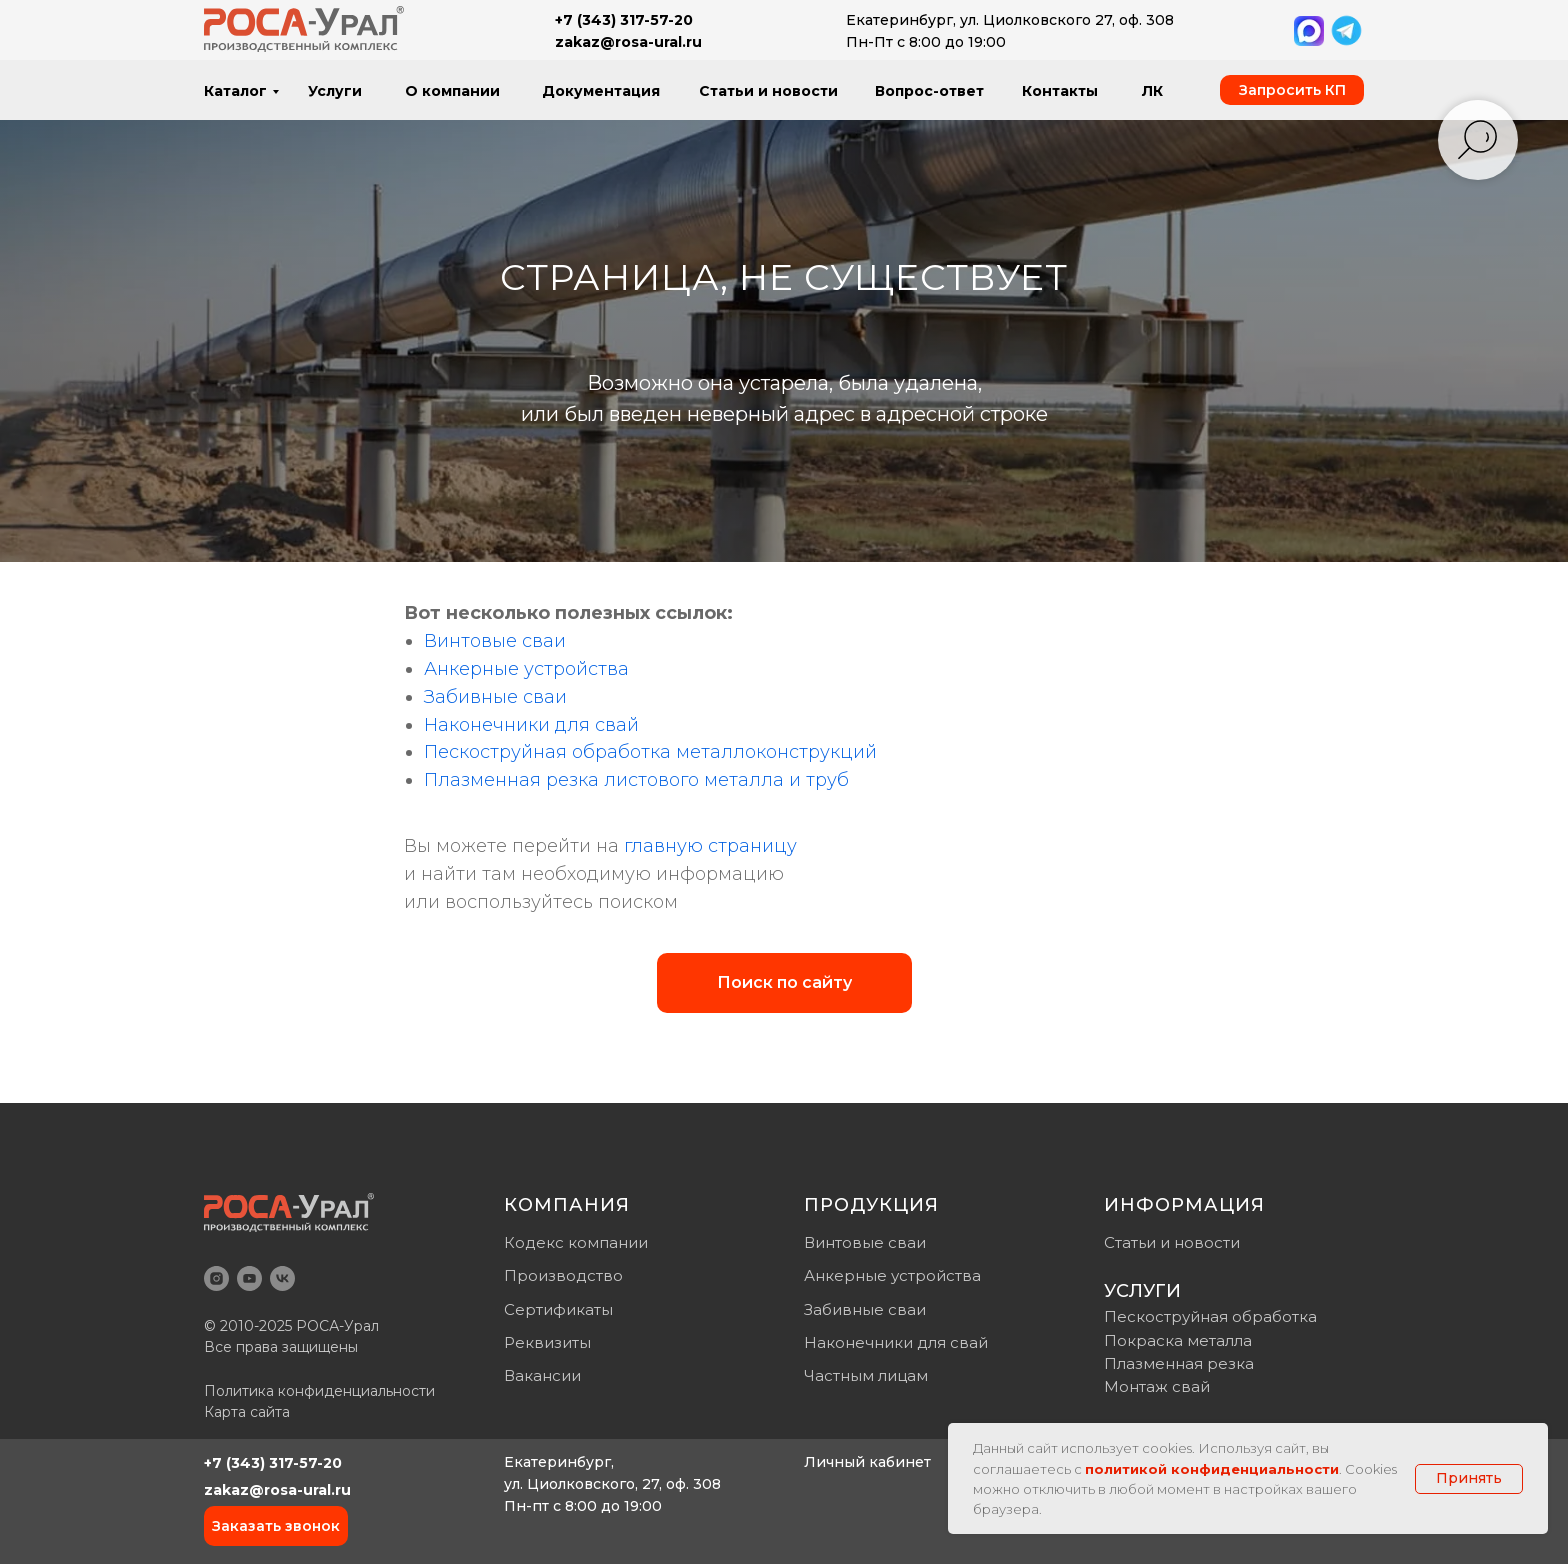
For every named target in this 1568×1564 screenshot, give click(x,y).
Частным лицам (866, 1375)
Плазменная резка (1179, 1363)
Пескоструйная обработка (1210, 1316)
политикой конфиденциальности (1212, 1469)
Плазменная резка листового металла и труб (636, 780)
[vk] (282, 1278)
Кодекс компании (576, 1242)
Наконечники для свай (531, 725)
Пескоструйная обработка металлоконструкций (650, 752)
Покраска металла (1178, 1340)
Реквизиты (547, 1342)
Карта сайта (247, 1412)
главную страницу (710, 846)
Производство (563, 1275)
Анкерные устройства (526, 669)
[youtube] (249, 1278)
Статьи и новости (1172, 1242)
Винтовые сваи (495, 641)
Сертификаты (558, 1309)
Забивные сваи (495, 697)
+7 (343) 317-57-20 (273, 1463)
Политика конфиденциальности (319, 1391)
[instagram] (216, 1278)
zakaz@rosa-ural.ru (277, 1490)
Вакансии (542, 1375)
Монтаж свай (1157, 1386)
